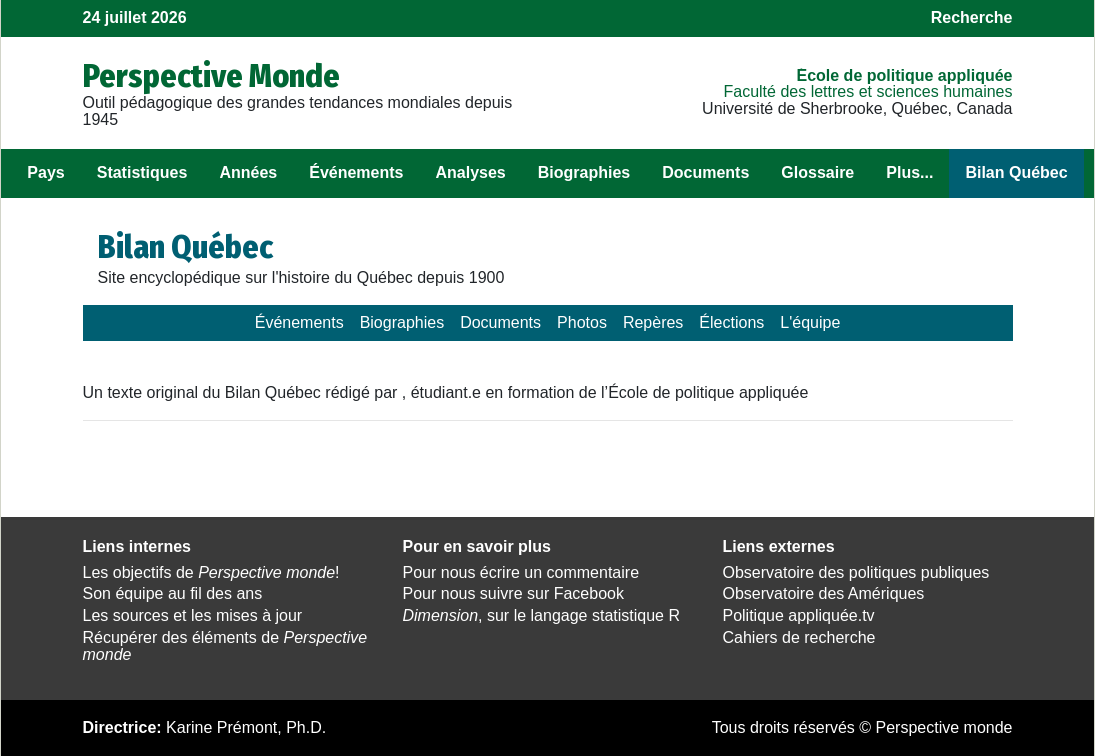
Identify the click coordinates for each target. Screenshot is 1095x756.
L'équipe (810, 322)
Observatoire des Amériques (823, 593)
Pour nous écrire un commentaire (520, 572)
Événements (356, 172)
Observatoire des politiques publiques (855, 572)
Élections (731, 322)
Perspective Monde (211, 76)
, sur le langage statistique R (540, 615)
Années (248, 172)
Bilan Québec (1016, 172)
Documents (705, 172)
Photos (582, 322)
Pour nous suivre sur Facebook (512, 593)
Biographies (584, 172)
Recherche (972, 17)
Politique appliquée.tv (798, 615)
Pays (45, 172)
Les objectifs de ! (211, 572)
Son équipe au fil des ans (173, 593)
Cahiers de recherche (798, 637)
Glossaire (817, 172)
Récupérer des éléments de (225, 646)
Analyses (470, 172)
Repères (653, 322)
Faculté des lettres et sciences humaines (867, 91)
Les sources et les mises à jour (193, 615)
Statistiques (142, 172)
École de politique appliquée (904, 75)
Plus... (909, 172)
